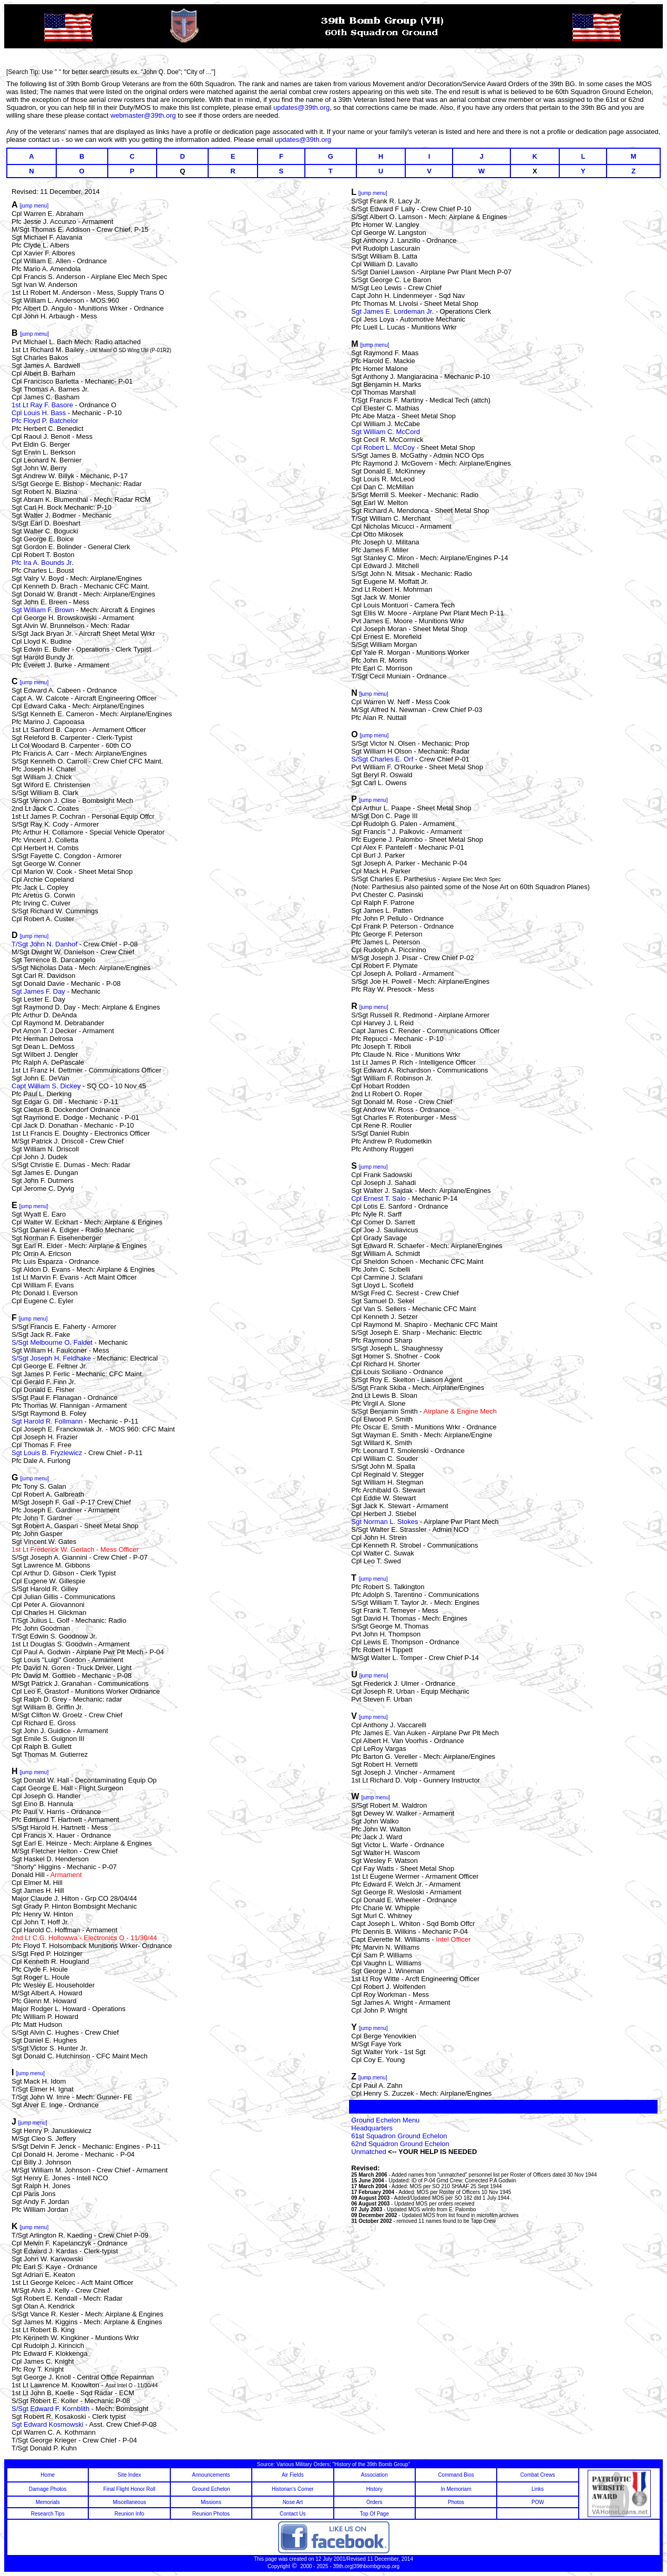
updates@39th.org (301, 107)
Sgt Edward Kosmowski (48, 2424)
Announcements (211, 2475)
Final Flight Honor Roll (130, 2489)
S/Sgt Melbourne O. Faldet (52, 1342)
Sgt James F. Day (38, 991)
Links (537, 2489)
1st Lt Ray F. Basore (42, 405)
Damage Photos (48, 2489)
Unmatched (369, 2152)
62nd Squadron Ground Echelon (400, 2144)
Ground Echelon (211, 2489)
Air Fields (293, 2475)
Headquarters (372, 2128)
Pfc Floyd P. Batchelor (45, 421)
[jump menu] (33, 936)
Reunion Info (130, 2514)
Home (47, 2475)
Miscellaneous (129, 2502)
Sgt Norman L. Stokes (385, 1522)
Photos (456, 2502)
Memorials (48, 2502)
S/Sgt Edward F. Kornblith (51, 2409)
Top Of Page (374, 2514)
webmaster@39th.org (143, 115)
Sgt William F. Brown (43, 610)
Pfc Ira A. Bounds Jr (41, 562)
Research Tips (48, 2514)
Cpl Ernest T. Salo (378, 1198)
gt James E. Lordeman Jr (394, 311)
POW (537, 2502)
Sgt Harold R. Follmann (47, 1421)
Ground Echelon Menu (385, 2120)
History (374, 2489)
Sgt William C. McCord (385, 432)
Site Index (129, 2475)
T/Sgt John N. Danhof (44, 944)
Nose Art (293, 2502)
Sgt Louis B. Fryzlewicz (47, 1453)
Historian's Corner (293, 2489)
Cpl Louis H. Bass (39, 413)
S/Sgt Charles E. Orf (383, 759)
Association (374, 2475)
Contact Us (292, 2514)
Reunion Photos (211, 2514)
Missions (211, 2502)
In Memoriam (455, 2489)
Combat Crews (537, 2475)
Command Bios (456, 2475)
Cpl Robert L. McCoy (383, 447)
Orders (374, 2502)
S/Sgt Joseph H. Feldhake (51, 1358)
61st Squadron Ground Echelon (399, 2136)
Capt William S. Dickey (46, 1086)
